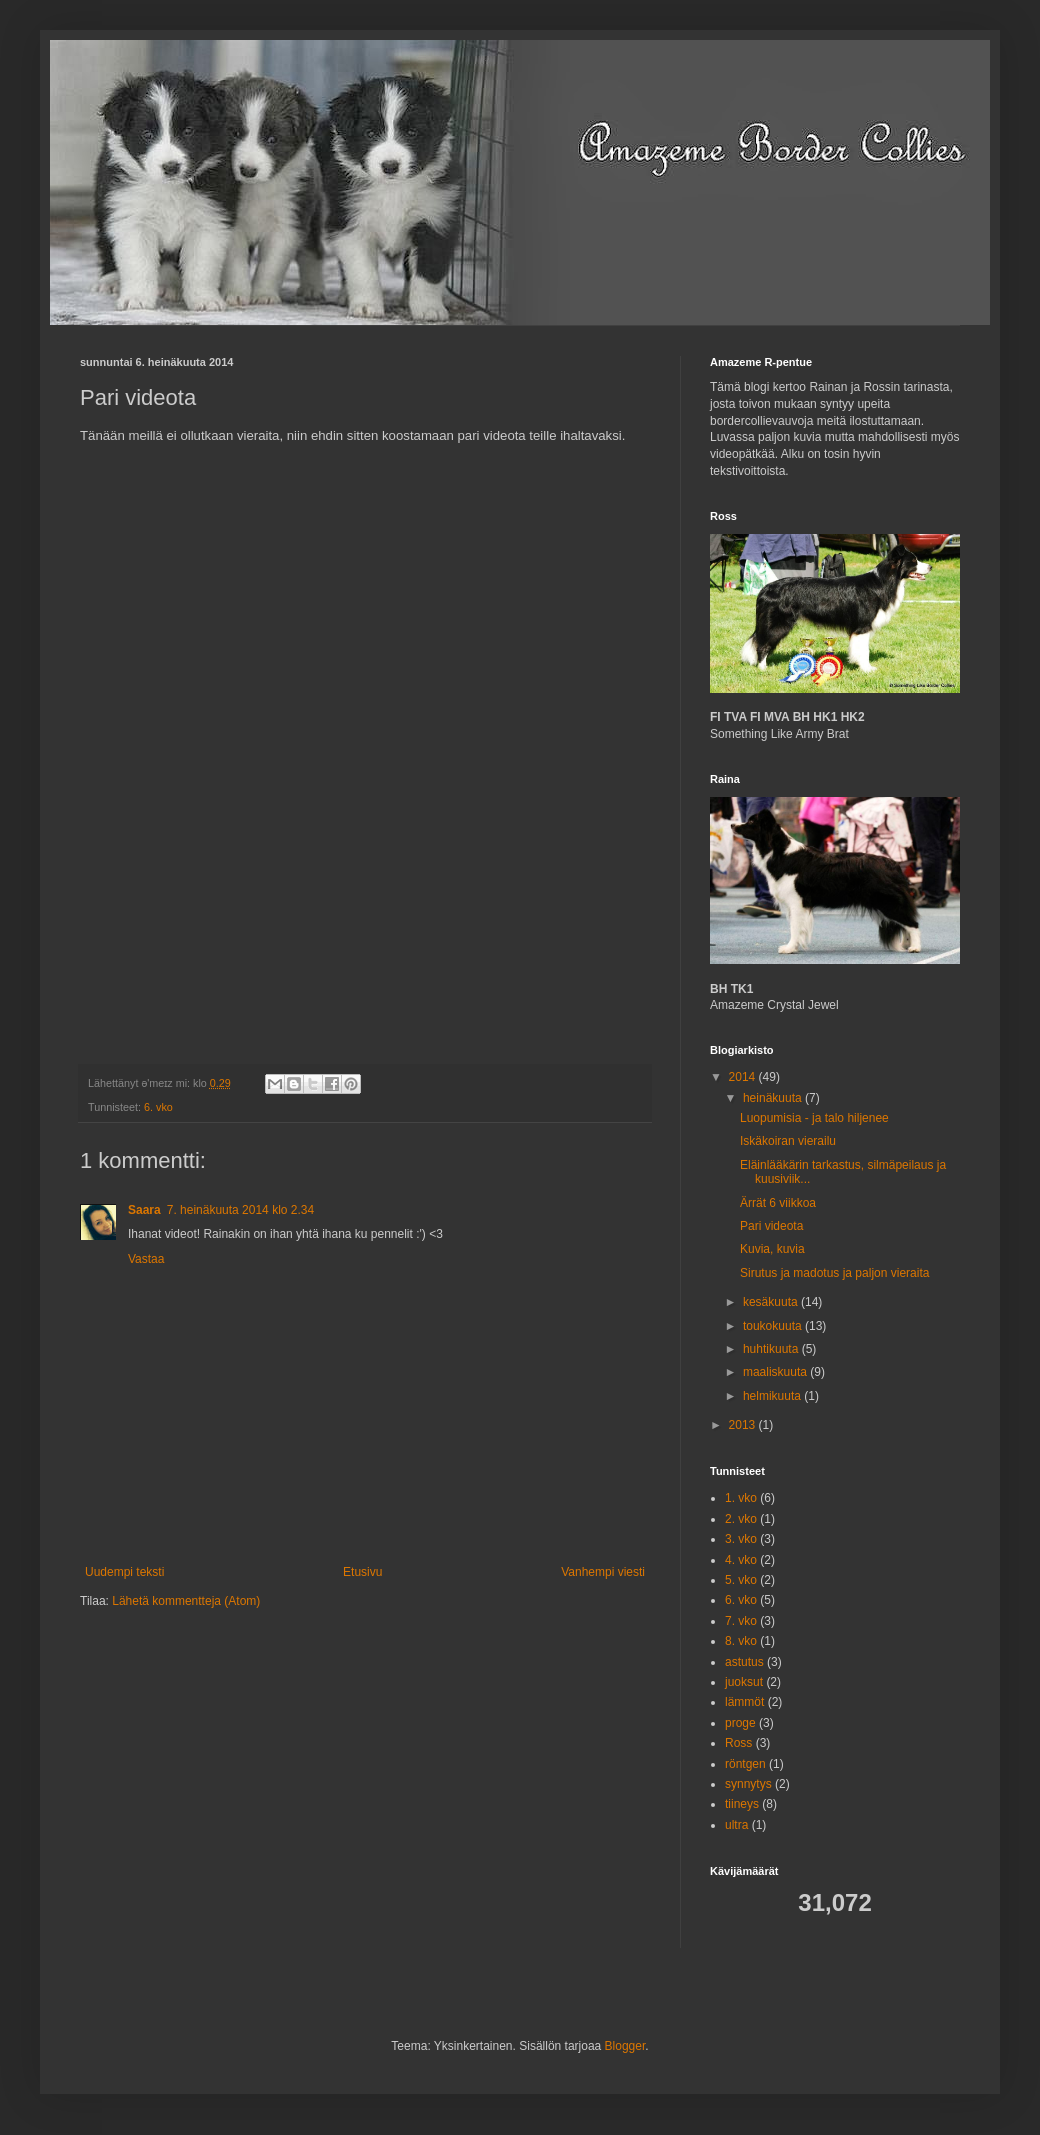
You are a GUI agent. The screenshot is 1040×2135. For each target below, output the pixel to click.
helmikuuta (773, 1396)
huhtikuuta (772, 1349)
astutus (744, 1662)
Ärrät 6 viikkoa (778, 1203)
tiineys (742, 1804)
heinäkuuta (774, 1098)
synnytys (748, 1784)
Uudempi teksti (124, 1572)
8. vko (741, 1641)
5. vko (741, 1580)
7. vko (741, 1621)
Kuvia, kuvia (772, 1249)
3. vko (741, 1539)
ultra (736, 1825)
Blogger (625, 2046)
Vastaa (146, 1259)
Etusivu (362, 1572)
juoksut (744, 1682)
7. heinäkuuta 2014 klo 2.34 (240, 1210)
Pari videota (771, 1226)
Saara (144, 1210)
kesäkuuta (772, 1302)
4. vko (741, 1560)
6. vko (158, 1107)
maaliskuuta (776, 1372)
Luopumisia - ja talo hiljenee (814, 1118)
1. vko (741, 1498)
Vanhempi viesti (603, 1572)
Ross (738, 1743)
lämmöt (744, 1702)
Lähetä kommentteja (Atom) (186, 1601)
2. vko (741, 1519)
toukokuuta (774, 1326)
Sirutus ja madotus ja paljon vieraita (834, 1273)
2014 (744, 1077)
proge (740, 1723)
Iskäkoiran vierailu (788, 1141)
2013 (744, 1425)
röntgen (745, 1764)
